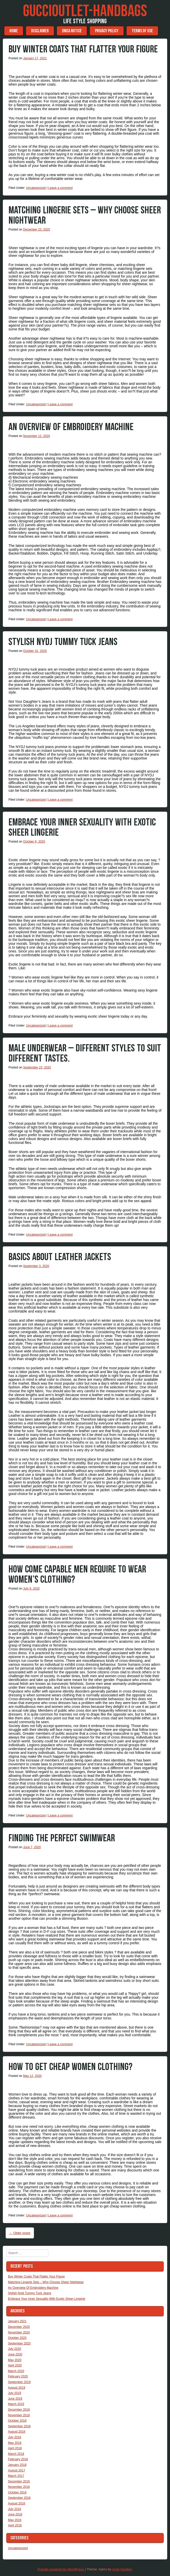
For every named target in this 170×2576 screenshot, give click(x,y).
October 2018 (17, 2420)
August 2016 (16, 2503)
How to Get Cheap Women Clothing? (70, 2067)
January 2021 (17, 2321)
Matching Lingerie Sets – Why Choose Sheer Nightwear (84, 215)
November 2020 (19, 2332)
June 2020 (15, 2354)
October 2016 (17, 2492)
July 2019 (14, 2393)
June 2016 (15, 2514)
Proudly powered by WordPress (60, 2569)
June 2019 (15, 2398)
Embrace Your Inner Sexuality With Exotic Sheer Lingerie (82, 827)
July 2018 (14, 2437)
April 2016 (15, 2525)
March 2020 (16, 2371)
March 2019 (16, 2404)
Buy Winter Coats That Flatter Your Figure (83, 49)
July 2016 (14, 2509)
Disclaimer (40, 31)
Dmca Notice (72, 31)
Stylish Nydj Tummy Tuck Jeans (62, 642)
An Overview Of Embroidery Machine (70, 427)
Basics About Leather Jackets (59, 1257)
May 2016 (14, 2520)
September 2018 (19, 2426)
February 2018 (18, 2459)
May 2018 (14, 2443)
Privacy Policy (106, 31)
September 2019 (19, 2382)
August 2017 (16, 2470)
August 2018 (16, 2431)
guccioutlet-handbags (85, 11)
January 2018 (17, 2465)
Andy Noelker (122, 2569)
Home (13, 31)
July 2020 (14, 2349)
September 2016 (19, 2498)
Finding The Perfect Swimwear (61, 1838)
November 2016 (19, 2487)
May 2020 (14, 2360)
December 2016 (19, 2481)
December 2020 (19, 2327)
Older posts (19, 2233)
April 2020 (15, 2365)
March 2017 (16, 2476)
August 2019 (16, 2387)
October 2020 (17, 2338)
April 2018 (15, 2448)
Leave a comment (60, 188)
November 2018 (19, 2415)
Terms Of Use (142, 31)
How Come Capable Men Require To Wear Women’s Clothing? (77, 1574)
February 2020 (18, 2376)
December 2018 (19, 2409)
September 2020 (19, 2343)
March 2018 (16, 2454)
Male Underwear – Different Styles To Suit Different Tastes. (84, 1053)
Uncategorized (36, 188)
